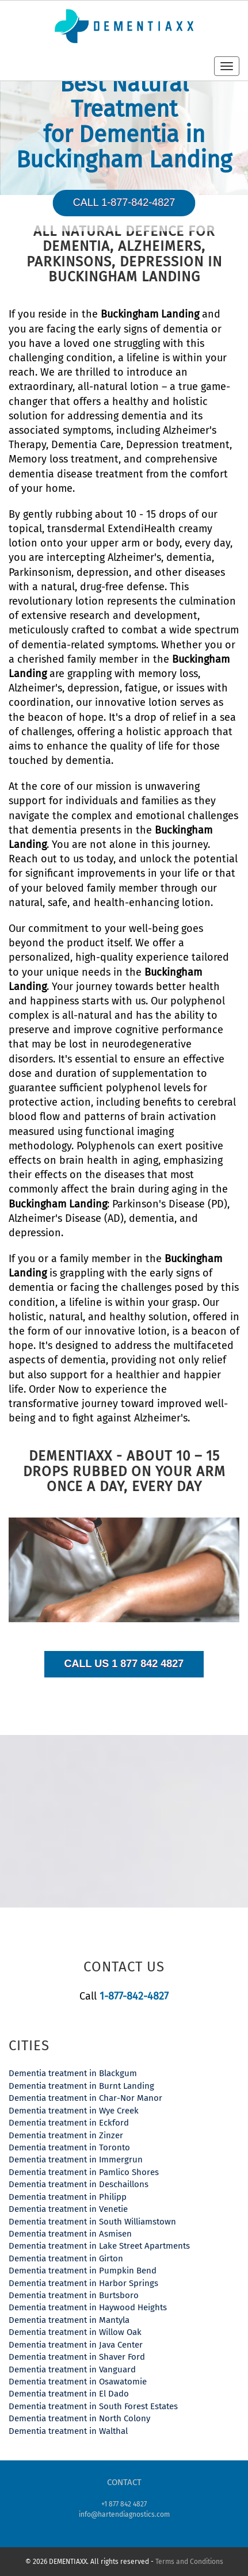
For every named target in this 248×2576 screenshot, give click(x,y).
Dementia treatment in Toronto (69, 2147)
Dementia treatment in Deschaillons (78, 2184)
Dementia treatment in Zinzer (66, 2135)
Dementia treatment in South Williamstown (92, 2221)
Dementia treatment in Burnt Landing (81, 2086)
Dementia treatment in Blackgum (73, 2073)
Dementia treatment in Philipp (68, 2197)
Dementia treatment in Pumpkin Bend (83, 2270)
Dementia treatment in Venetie (68, 2209)
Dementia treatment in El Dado (69, 2393)
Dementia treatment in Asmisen (70, 2234)
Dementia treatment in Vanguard (72, 2369)
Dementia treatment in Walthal (68, 2431)
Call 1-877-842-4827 (124, 202)
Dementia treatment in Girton (66, 2258)
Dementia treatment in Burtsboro (74, 2295)
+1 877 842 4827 (124, 2504)
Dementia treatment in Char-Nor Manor (85, 2098)
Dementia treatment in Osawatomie (78, 2381)
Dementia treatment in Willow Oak (75, 2332)
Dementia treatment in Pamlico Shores (84, 2172)
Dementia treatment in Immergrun (76, 2159)
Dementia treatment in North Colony (79, 2418)
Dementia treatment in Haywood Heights (88, 2307)
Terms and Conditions (189, 2562)
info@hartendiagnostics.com (124, 2514)
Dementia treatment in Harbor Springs (83, 2283)
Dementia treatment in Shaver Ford (77, 2357)
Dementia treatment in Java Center (76, 2345)
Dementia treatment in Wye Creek (74, 2110)
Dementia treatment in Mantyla (69, 2320)
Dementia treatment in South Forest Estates (93, 2406)
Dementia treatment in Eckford (69, 2123)
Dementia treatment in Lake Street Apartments (99, 2246)
